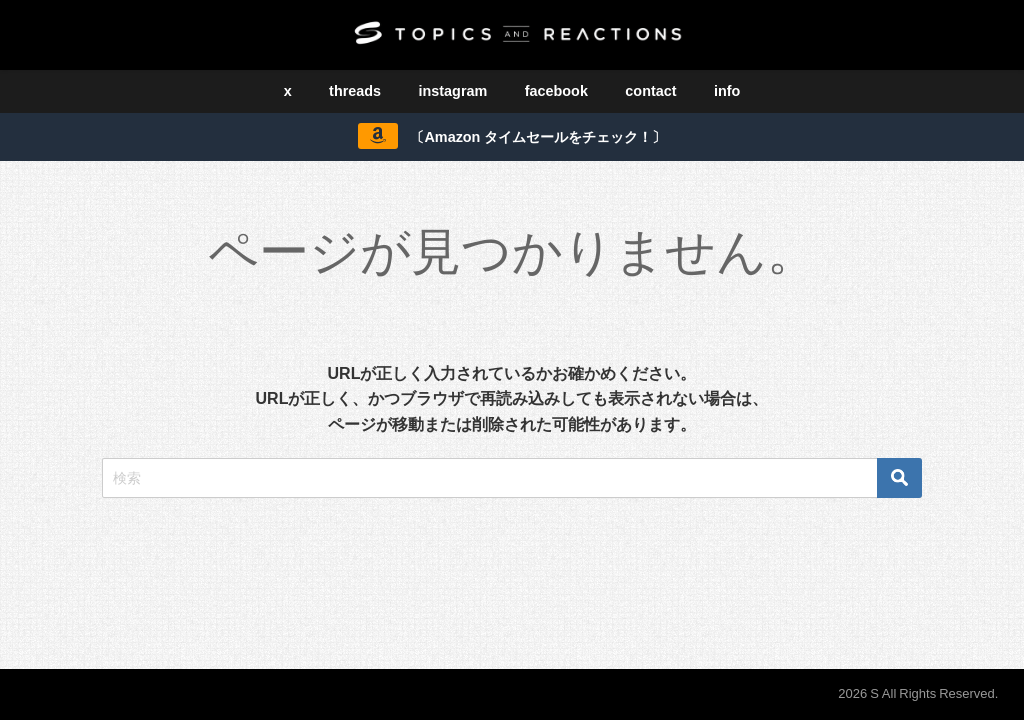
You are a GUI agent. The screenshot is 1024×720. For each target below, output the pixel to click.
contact (650, 91)
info (727, 91)
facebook (556, 91)
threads (355, 91)
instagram (453, 91)
